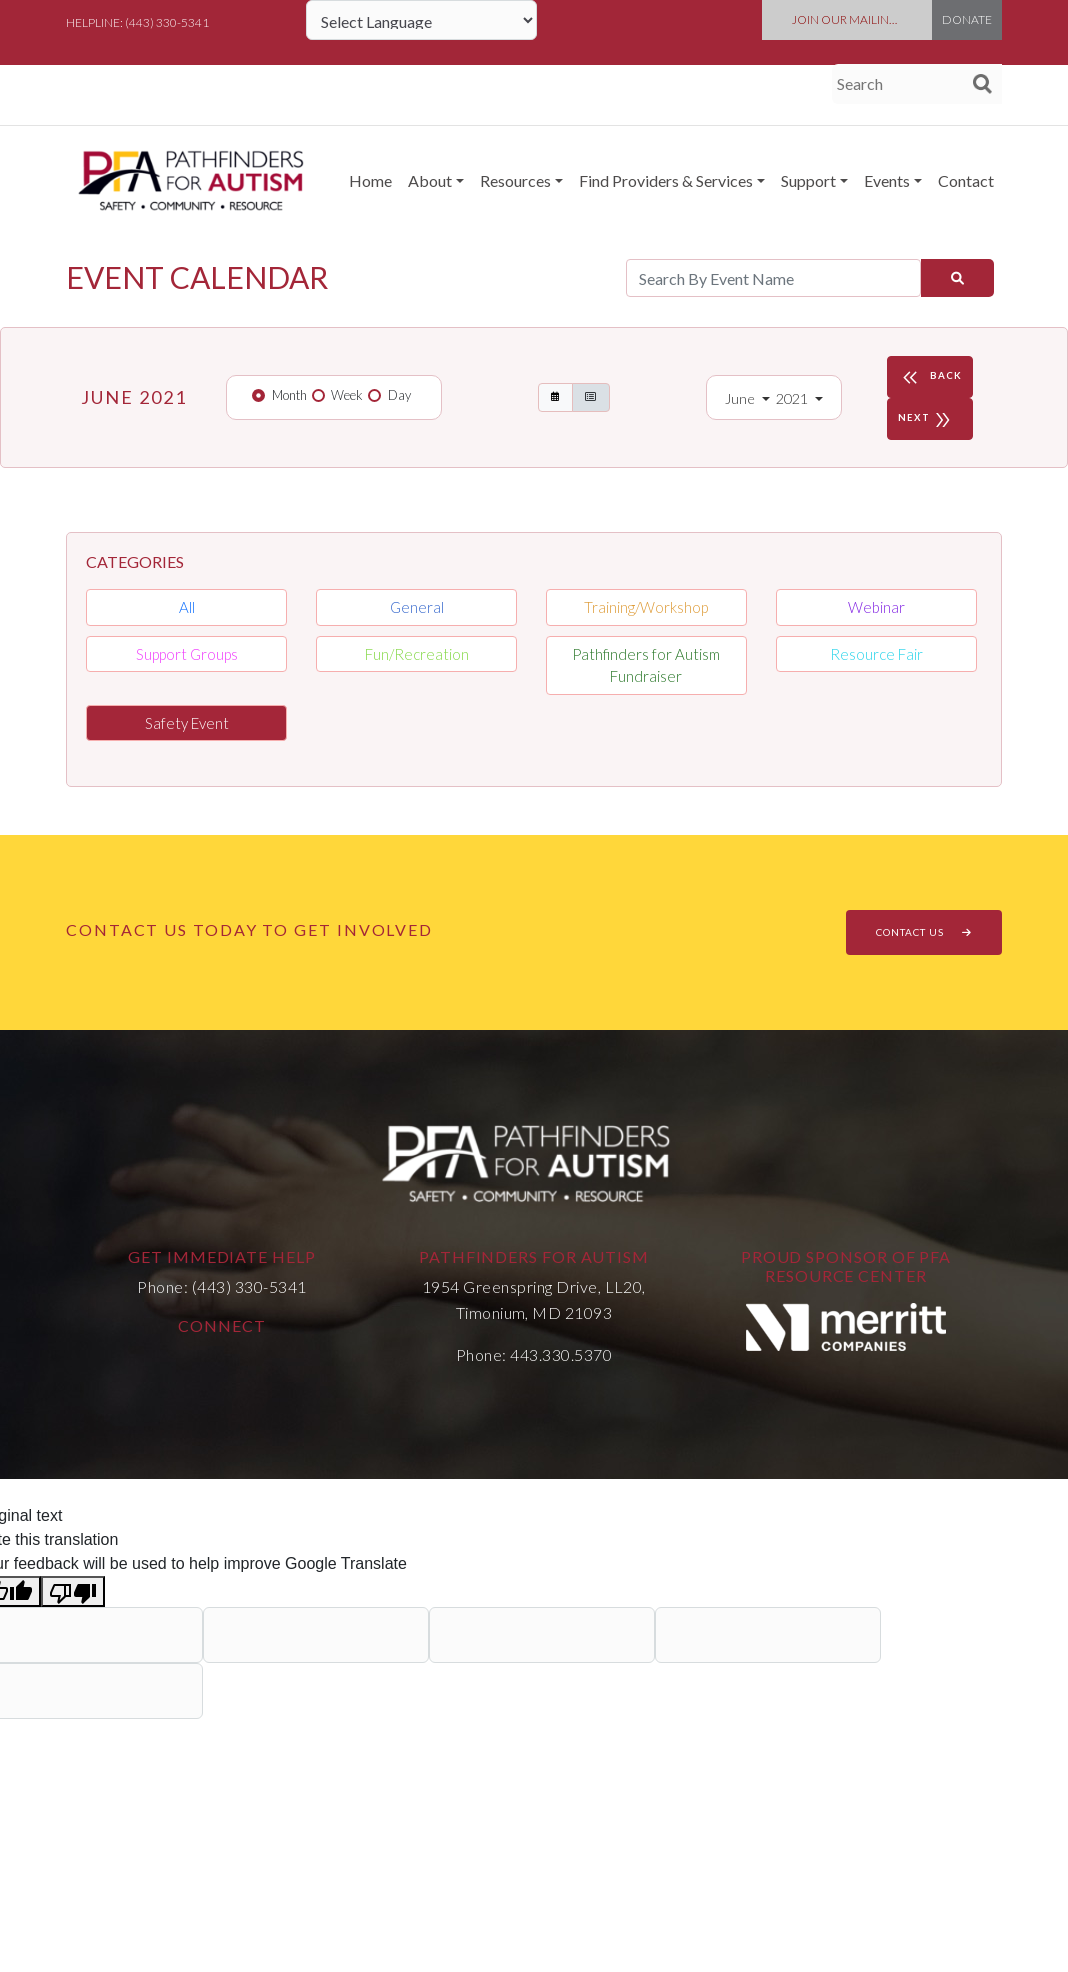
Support (808, 180)
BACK (930, 377)
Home (370, 180)
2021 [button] (793, 398)
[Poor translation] (73, 1591)
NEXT (927, 419)
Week (347, 395)
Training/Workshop (646, 607)
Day (399, 395)
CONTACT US (924, 932)
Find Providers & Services (666, 180)
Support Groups (187, 654)
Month (289, 395)
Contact (966, 180)
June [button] (741, 398)
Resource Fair (876, 654)
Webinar (876, 607)
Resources (515, 180)
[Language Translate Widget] (421, 20)
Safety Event (187, 723)
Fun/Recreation (417, 654)
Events (887, 180)
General (417, 607)
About (430, 180)
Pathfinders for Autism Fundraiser (646, 665)
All (187, 607)
